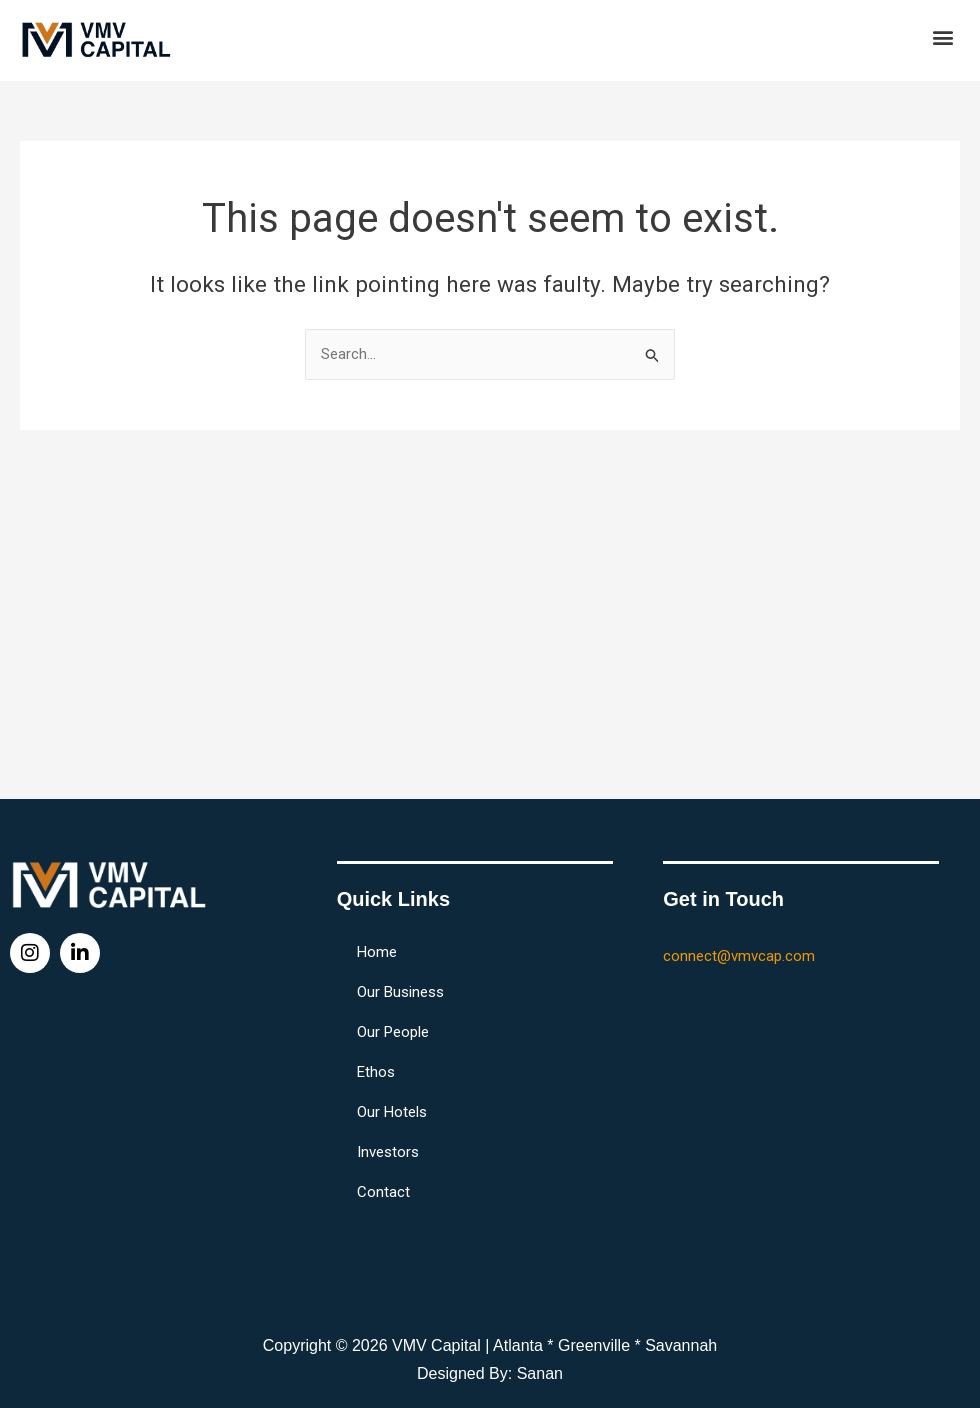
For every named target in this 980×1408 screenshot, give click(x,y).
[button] (943, 36)
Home (377, 952)
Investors (388, 1152)
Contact (383, 1192)
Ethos (376, 1072)
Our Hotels (392, 1112)
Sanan (540, 1373)
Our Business (400, 992)
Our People (393, 1032)
